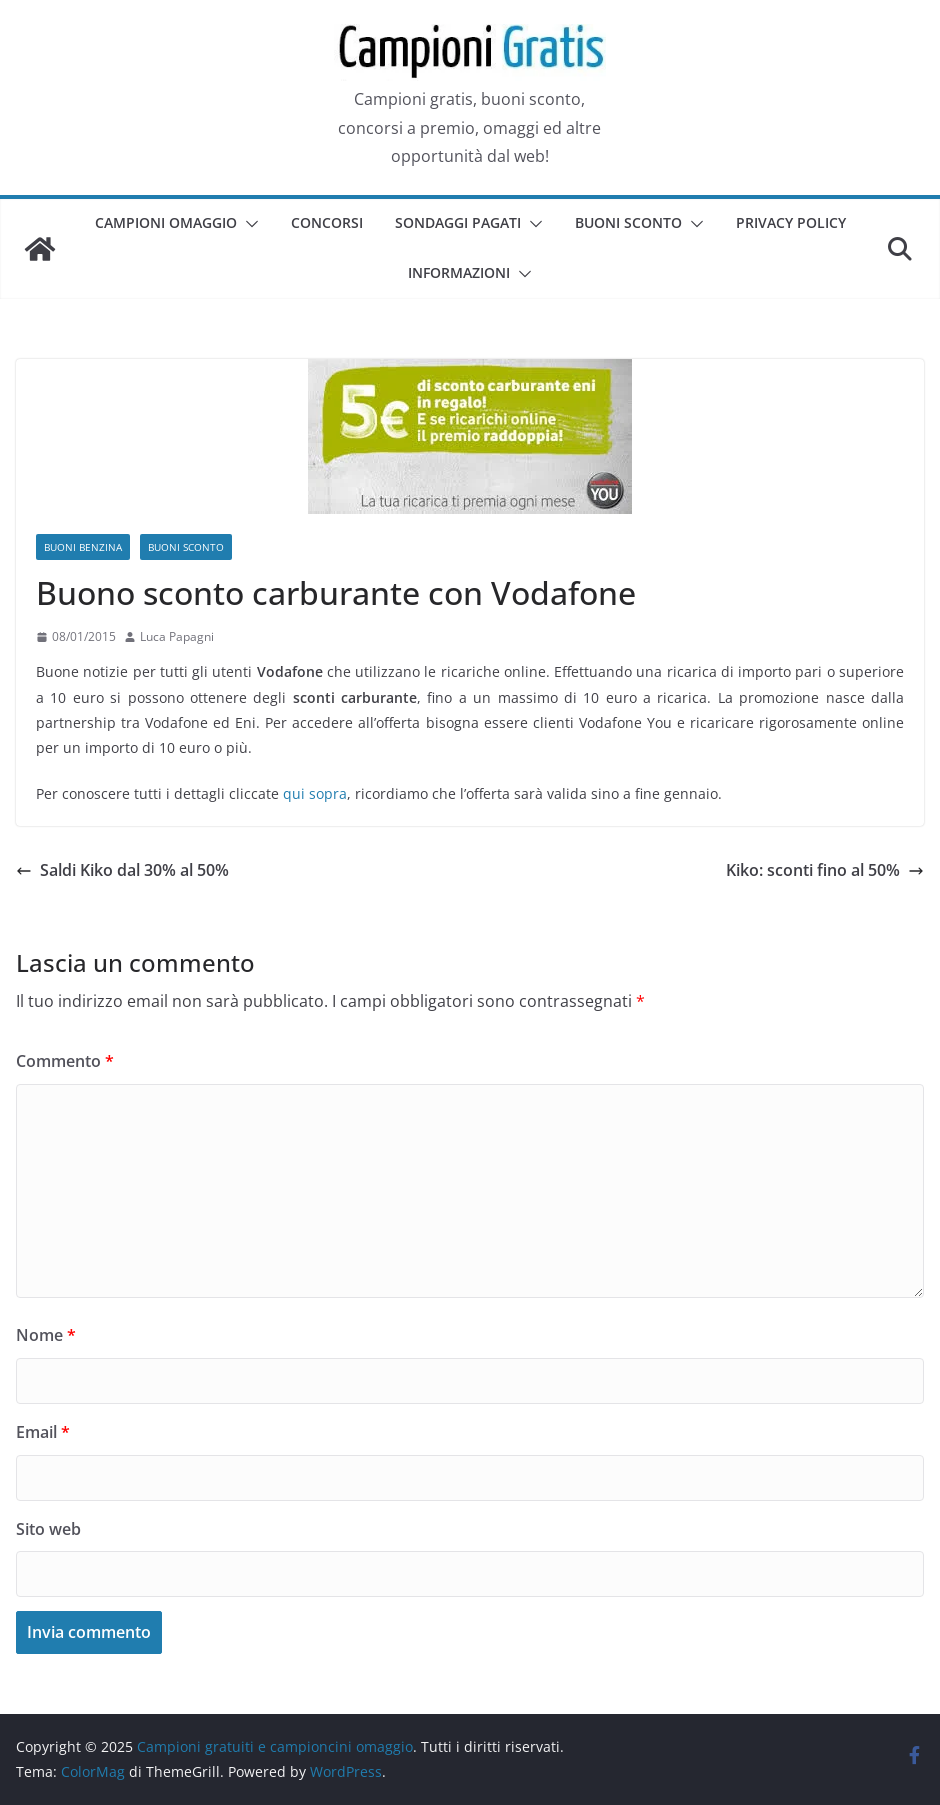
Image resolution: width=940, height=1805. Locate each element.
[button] (248, 224)
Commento (65, 1061)
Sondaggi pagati (458, 222)
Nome (46, 1335)
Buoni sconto (628, 222)
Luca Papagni (177, 636)
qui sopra (315, 793)
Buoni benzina (83, 547)
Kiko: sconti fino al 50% (825, 870)
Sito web (48, 1529)
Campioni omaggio (166, 222)
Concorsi (327, 222)
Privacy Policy (791, 222)
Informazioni (459, 272)
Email (43, 1432)
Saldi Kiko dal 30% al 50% (122, 870)
